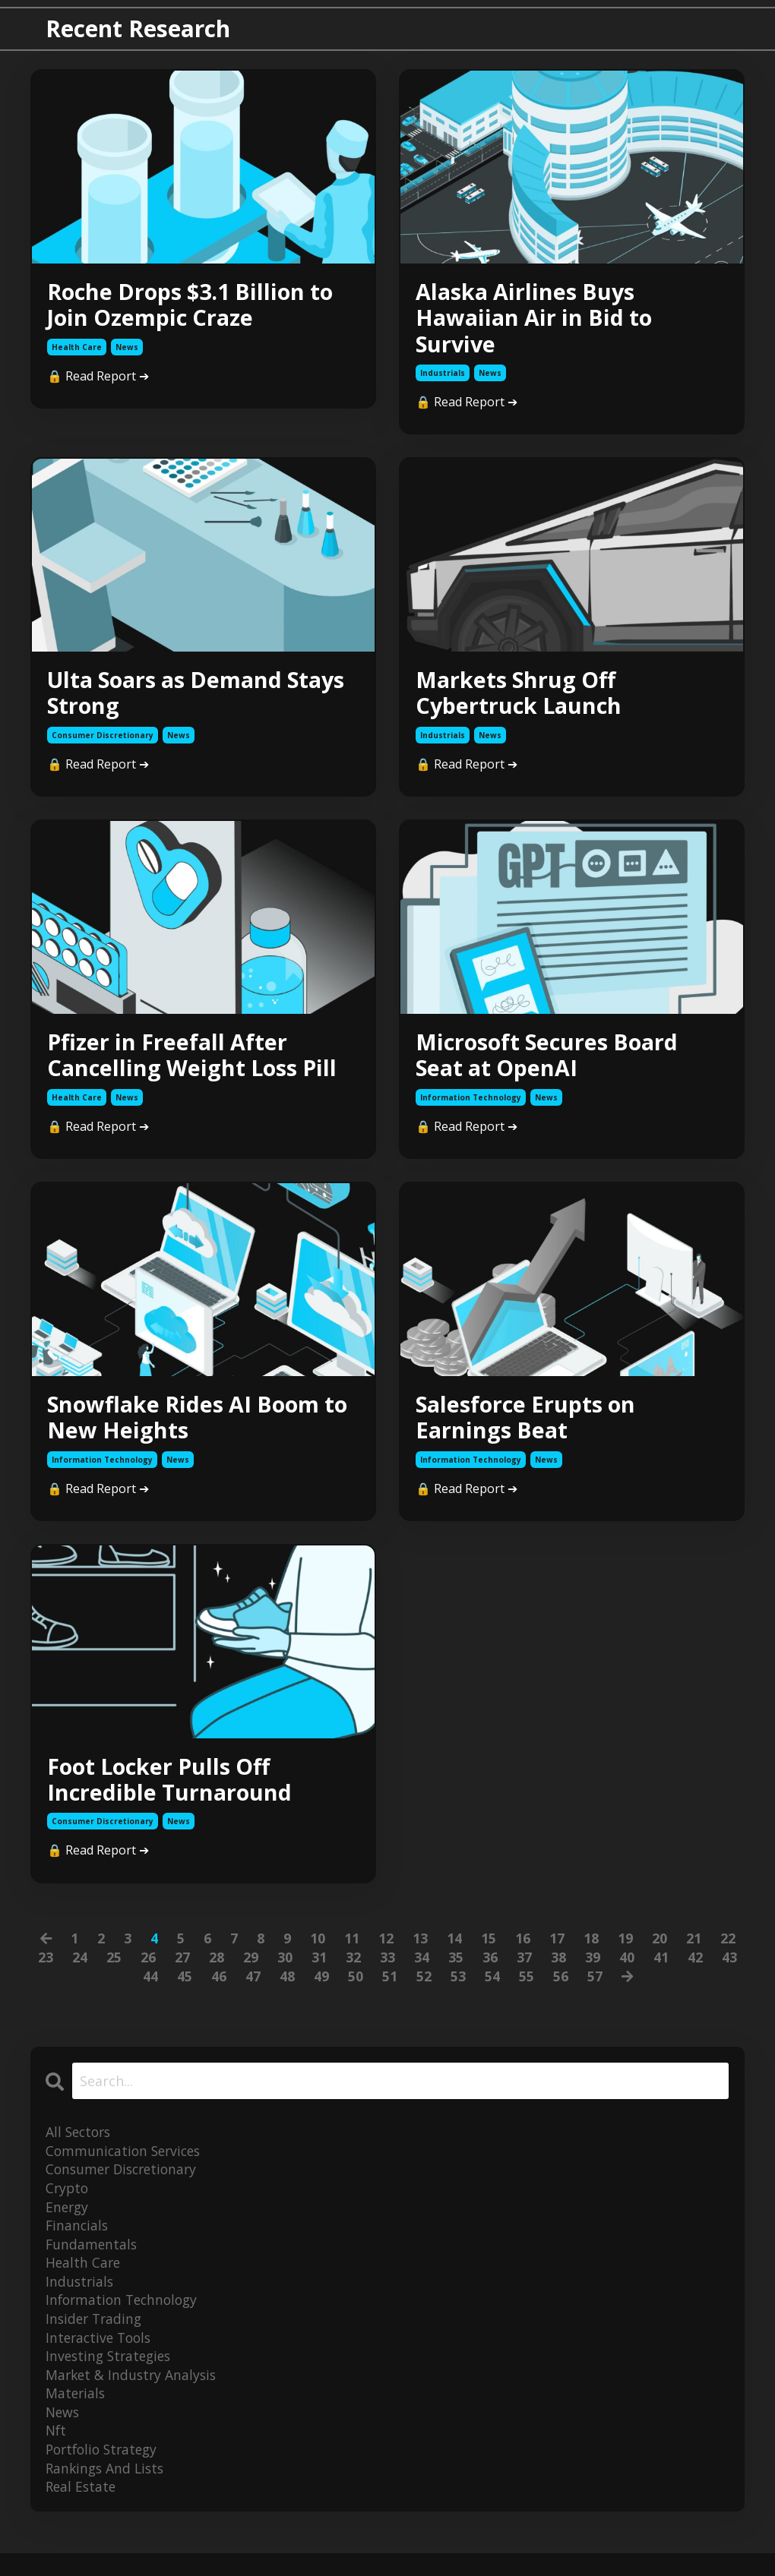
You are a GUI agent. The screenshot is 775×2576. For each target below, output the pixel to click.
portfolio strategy (105, 2470)
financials (78, 2241)
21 (693, 1951)
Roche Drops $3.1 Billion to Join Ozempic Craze (196, 306)
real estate (82, 2509)
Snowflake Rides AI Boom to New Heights (189, 1427)
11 (351, 1951)
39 (592, 1971)
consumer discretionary (102, 741)
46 (218, 1990)
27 (182, 1971)
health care (77, 349)
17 (557, 1951)
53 (457, 1990)
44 (149, 1990)
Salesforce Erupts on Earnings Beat (530, 1427)
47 (252, 1990)
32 (353, 1971)
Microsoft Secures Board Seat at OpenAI (552, 1062)
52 (423, 1990)
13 (420, 1951)
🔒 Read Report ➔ (98, 378)
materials (76, 2413)
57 (594, 1990)
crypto (68, 2203)
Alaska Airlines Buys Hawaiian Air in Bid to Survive (538, 320)
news (126, 349)
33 (387, 1971)
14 (454, 1951)
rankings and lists (107, 2489)
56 (560, 1990)
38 (558, 1971)
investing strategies (111, 2375)
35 (455, 1971)
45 (183, 1990)
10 (317, 1951)
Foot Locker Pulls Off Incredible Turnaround (172, 1791)
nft (57, 2451)
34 (421, 1971)
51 (389, 1990)
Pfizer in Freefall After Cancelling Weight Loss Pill (196, 1062)
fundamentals (92, 2260)
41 (661, 1971)
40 (626, 1971)
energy (68, 2222)
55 (525, 1990)
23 (45, 1971)
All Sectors (80, 2145)
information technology (470, 1105)
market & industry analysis (133, 2394)
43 (729, 1971)
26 (148, 1971)
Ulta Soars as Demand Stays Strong (203, 698)
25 (114, 1971)
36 (490, 1971)
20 (659, 1951)
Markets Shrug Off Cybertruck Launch (521, 698)
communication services (126, 2164)
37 (524, 1971)
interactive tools (101, 2356)
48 (286, 1990)
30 (285, 1971)
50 (354, 1990)
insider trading (96, 2337)
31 (319, 1971)
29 (250, 1971)
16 (522, 1951)
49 (320, 1990)
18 (591, 1951)
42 (695, 1971)
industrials (442, 376)
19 (625, 1951)
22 (727, 1951)
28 (216, 1971)
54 (491, 1990)
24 (79, 1971)
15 (488, 1951)
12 (386, 1951)
